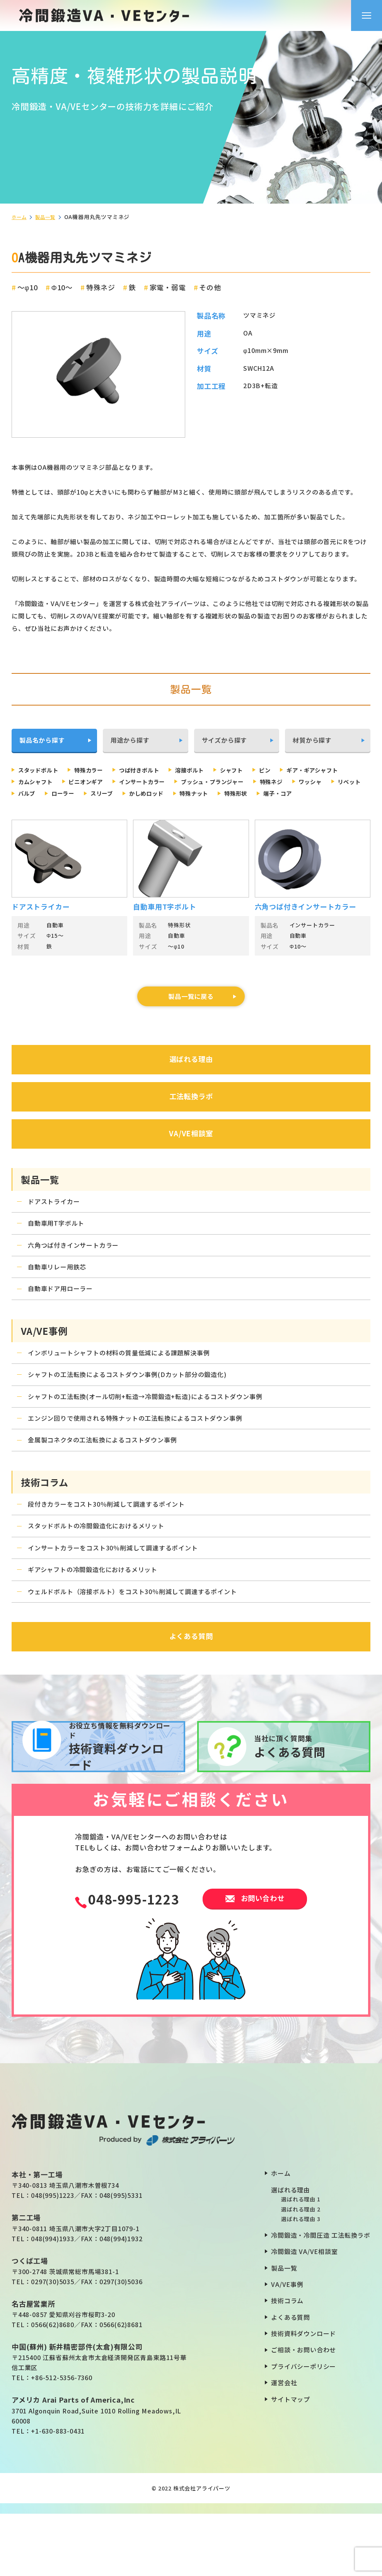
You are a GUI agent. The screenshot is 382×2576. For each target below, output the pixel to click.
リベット (119, 795)
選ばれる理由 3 (300, 2281)
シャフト (258, 770)
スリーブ (242, 795)
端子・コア (129, 807)
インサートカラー (233, 782)
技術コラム (287, 2363)
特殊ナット (35, 807)
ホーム (20, 216)
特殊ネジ (32, 795)
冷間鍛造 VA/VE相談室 (304, 2314)
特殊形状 (82, 807)
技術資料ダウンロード (303, 2396)
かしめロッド (292, 795)
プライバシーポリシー (303, 2428)
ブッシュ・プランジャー (312, 782)
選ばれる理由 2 (300, 2271)
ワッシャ (76, 795)
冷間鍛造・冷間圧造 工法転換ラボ (320, 2297)
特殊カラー (98, 770)
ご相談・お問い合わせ (303, 2412)
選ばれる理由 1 (300, 2261)
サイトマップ (290, 2461)
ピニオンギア (170, 782)
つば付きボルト (155, 770)
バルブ (159, 795)
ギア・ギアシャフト (48, 782)
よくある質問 (290, 2379)
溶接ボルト (211, 770)
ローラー (199, 795)
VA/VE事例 (287, 2346)
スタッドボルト (42, 770)
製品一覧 (49, 216)
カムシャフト (114, 782)
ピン (294, 770)
